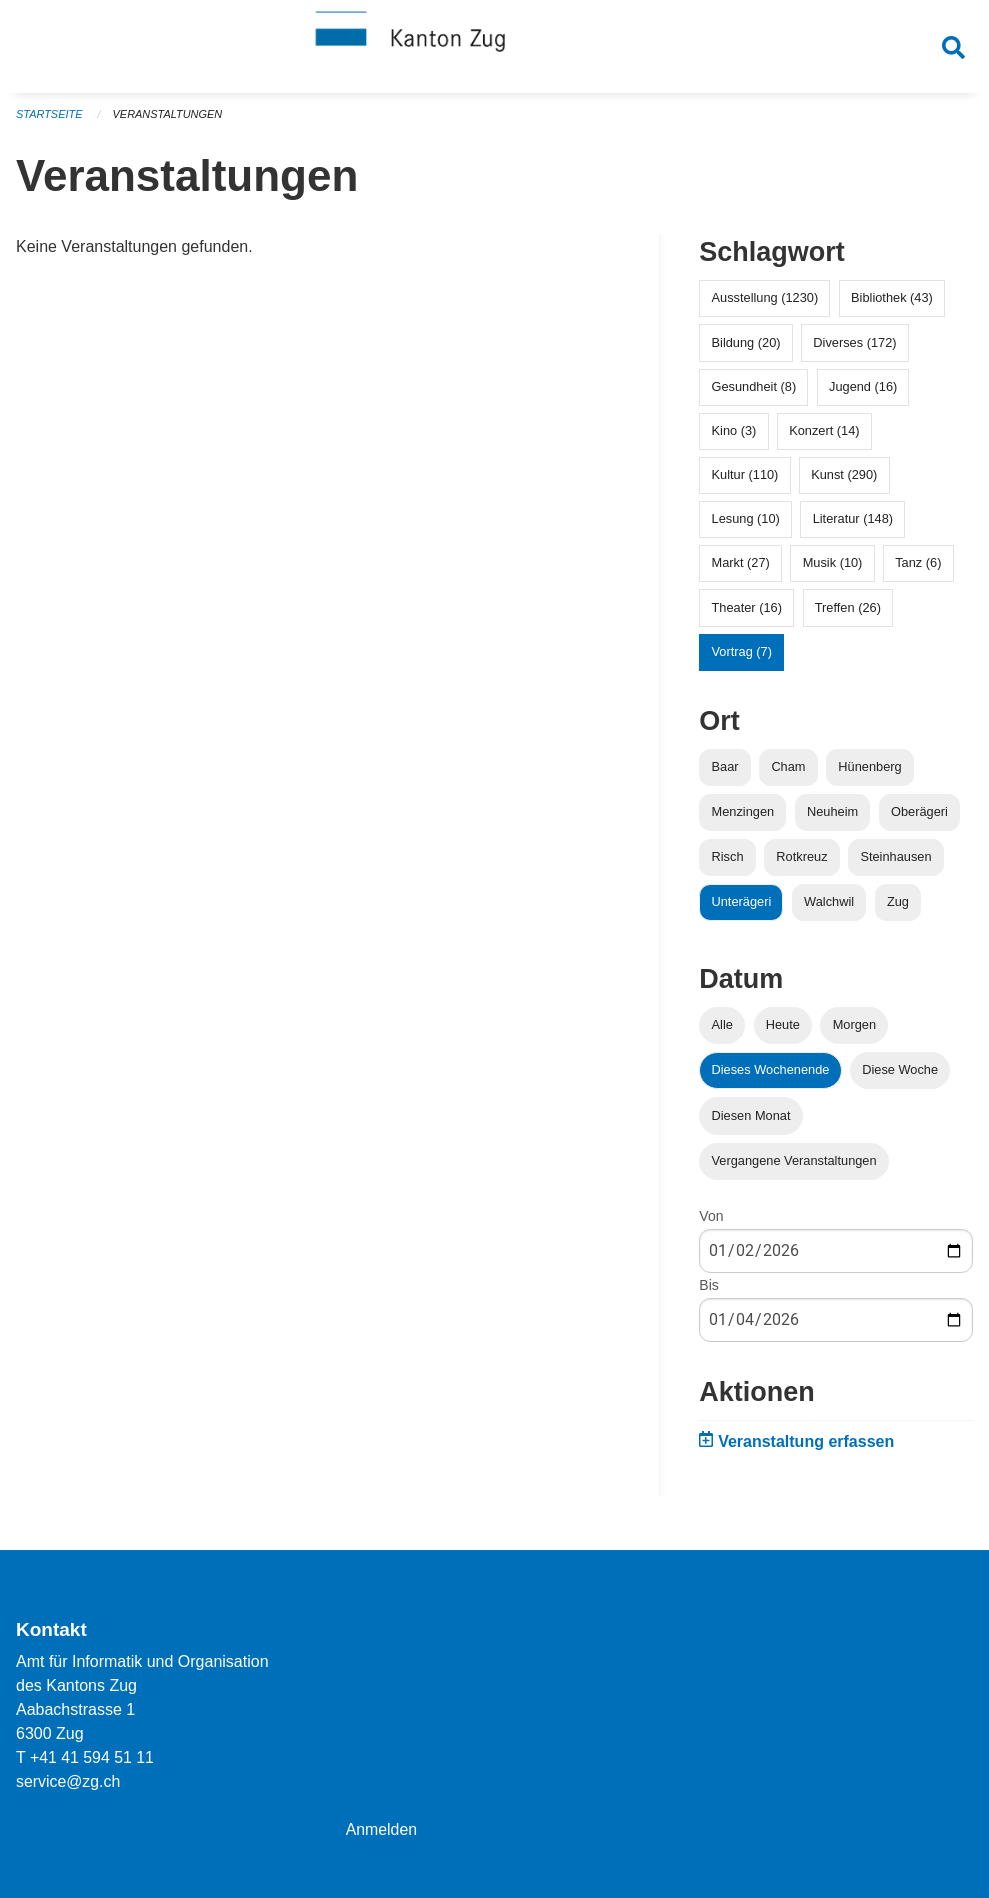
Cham (788, 771)
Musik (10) (833, 568)
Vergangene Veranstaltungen (794, 1165)
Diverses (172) (854, 347)
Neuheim (832, 816)
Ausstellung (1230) (765, 303)
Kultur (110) (745, 480)
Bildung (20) (746, 347)
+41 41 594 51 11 (92, 1757)
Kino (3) (734, 435)
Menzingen (743, 816)
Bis (708, 1290)
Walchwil (829, 907)
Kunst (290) (844, 480)
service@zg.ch (68, 1781)
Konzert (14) (824, 435)
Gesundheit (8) (754, 391)
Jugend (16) (863, 391)
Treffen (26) (848, 612)
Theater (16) (747, 612)
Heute (783, 1030)
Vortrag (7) (742, 656)
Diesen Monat (751, 1120)
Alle (722, 1030)
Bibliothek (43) (892, 303)
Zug (898, 907)
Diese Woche (900, 1075)
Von (711, 1221)
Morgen (854, 1030)
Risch (728, 862)
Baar (725, 771)
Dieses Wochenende (771, 1075)
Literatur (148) (853, 524)
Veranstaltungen (168, 120)
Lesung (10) (746, 524)
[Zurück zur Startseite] (495, 48)
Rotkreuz (801, 862)
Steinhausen (895, 862)
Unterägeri (742, 907)
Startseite (49, 120)
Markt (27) (741, 568)
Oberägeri (919, 816)
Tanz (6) (918, 568)
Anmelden (382, 1829)
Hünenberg (869, 771)
